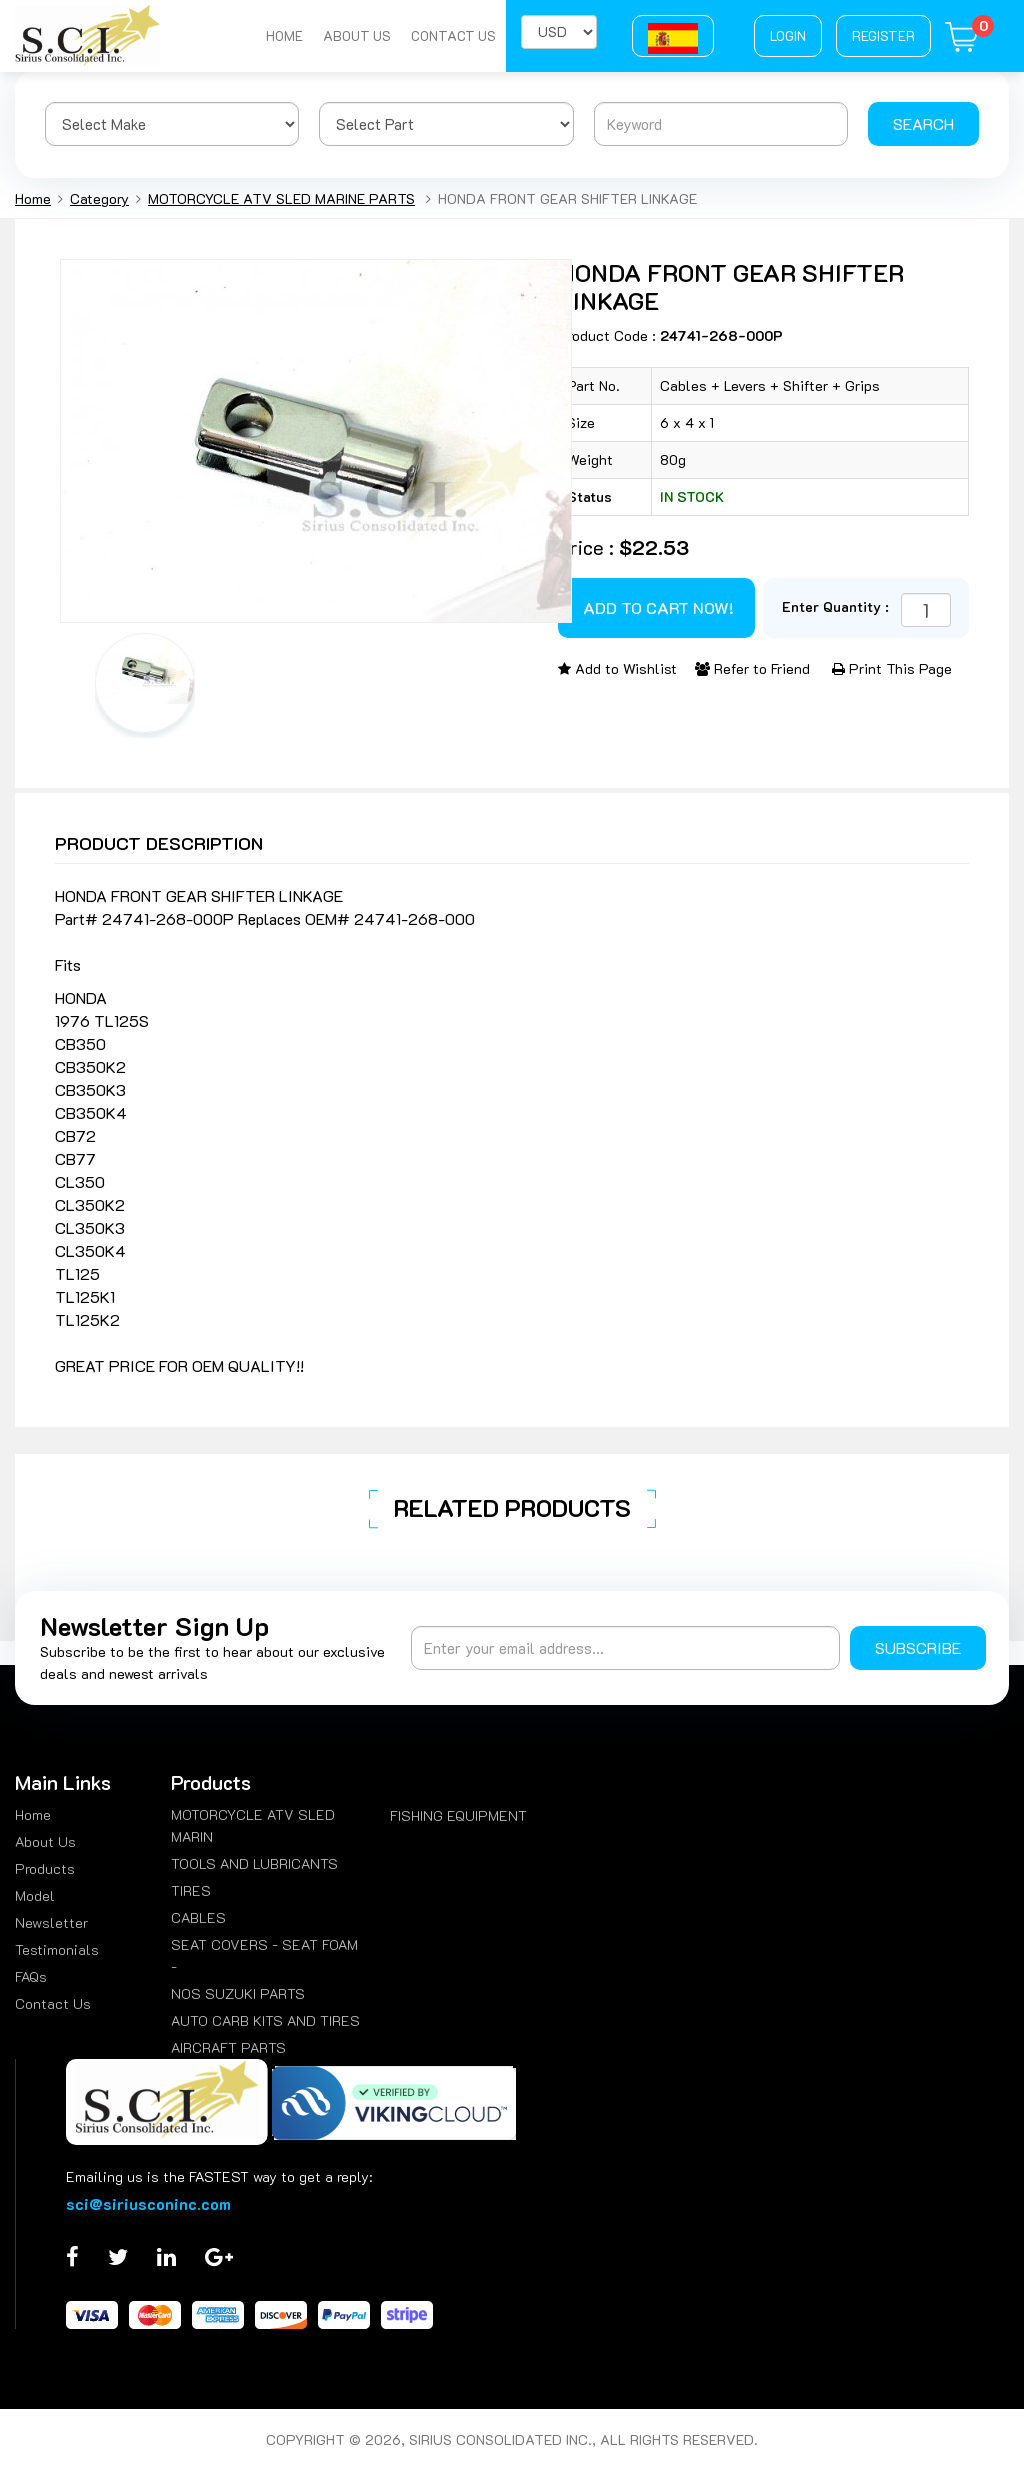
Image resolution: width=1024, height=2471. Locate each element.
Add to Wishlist (617, 668)
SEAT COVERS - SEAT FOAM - (264, 1955)
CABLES (198, 1917)
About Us (357, 35)
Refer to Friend (752, 668)
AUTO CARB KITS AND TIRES (265, 2020)
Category (99, 198)
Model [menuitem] (35, 1895)
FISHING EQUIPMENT (458, 1815)
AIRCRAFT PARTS (228, 2047)
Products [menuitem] (45, 1868)
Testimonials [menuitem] (57, 1949)
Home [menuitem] (33, 1814)
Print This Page (892, 668)
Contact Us (453, 35)
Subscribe (918, 1647)
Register (883, 35)
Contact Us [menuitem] (53, 2003)
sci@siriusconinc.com (148, 2203)
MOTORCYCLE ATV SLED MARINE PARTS (281, 198)
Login (788, 35)
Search (923, 123)
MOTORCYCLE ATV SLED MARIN (253, 1825)
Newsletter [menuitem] (51, 1922)
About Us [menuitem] (45, 1841)
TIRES (191, 1890)
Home (284, 35)
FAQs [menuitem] (31, 1976)
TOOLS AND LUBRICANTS (254, 1863)
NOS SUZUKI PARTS (238, 1993)
